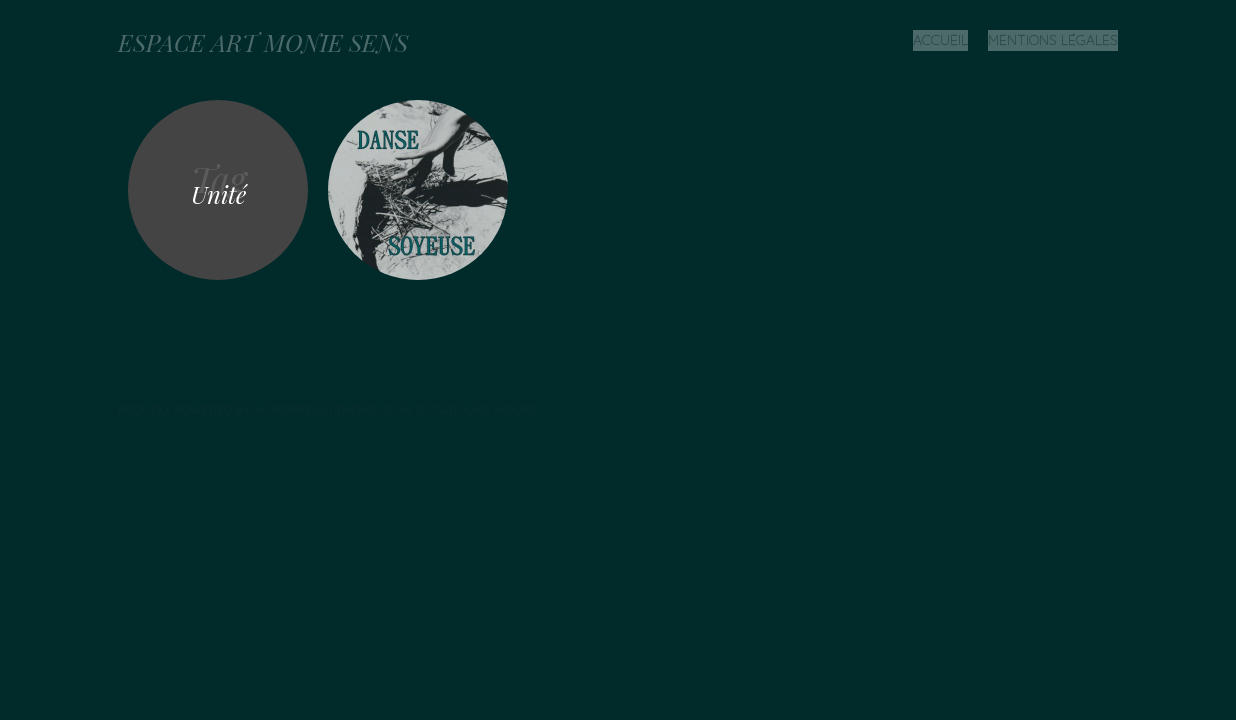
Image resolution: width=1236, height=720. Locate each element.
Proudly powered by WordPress (222, 409)
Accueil (940, 40)
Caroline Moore (485, 409)
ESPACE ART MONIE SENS (263, 42)
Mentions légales (1053, 40)
